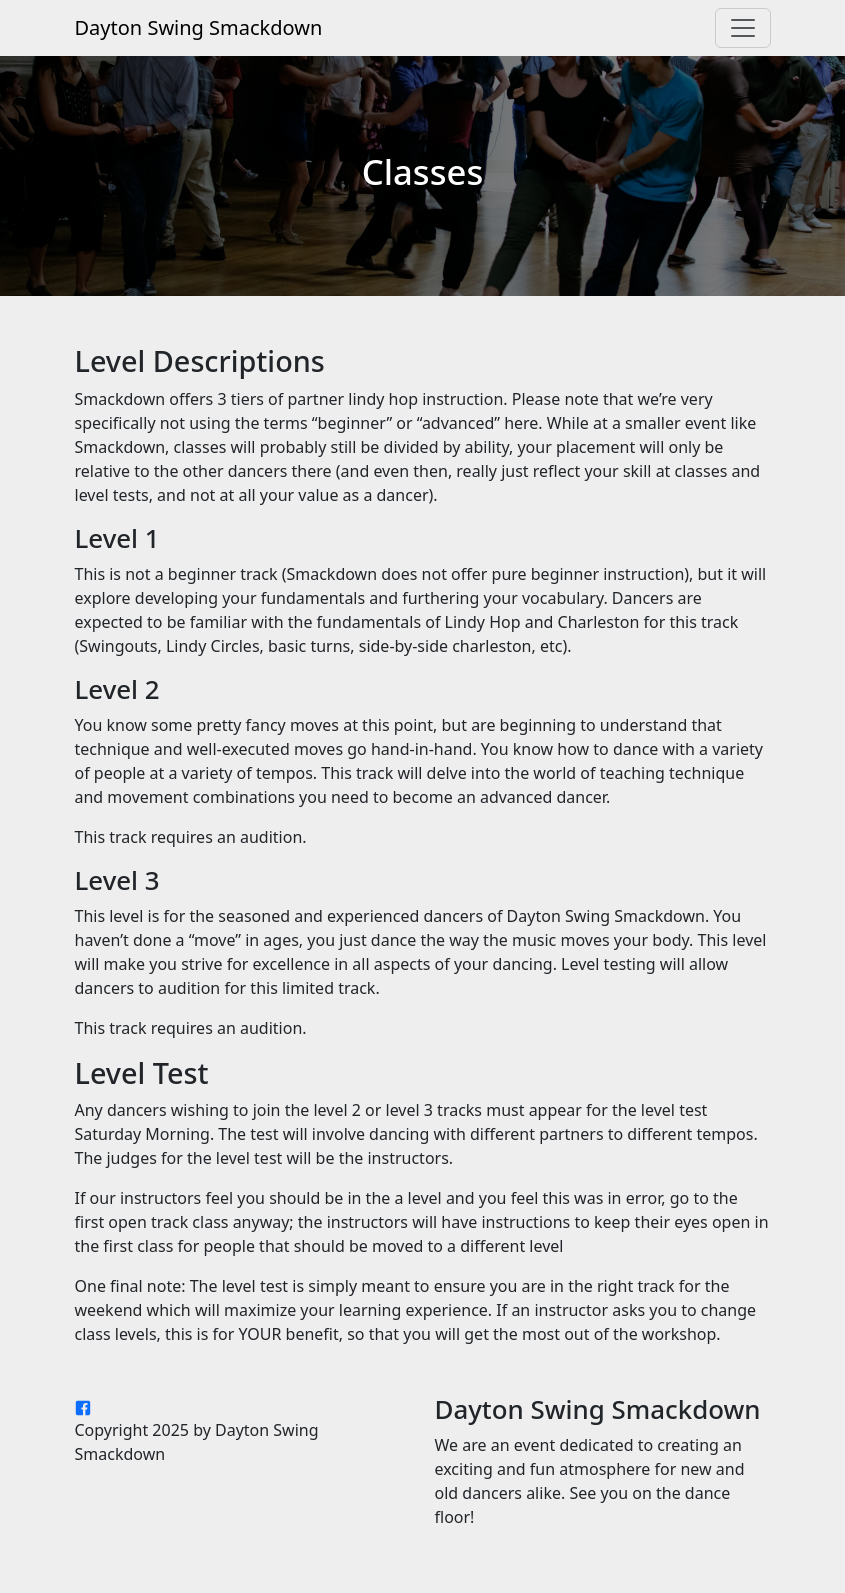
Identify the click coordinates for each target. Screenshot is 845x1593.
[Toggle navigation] (743, 28)
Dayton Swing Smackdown (199, 27)
